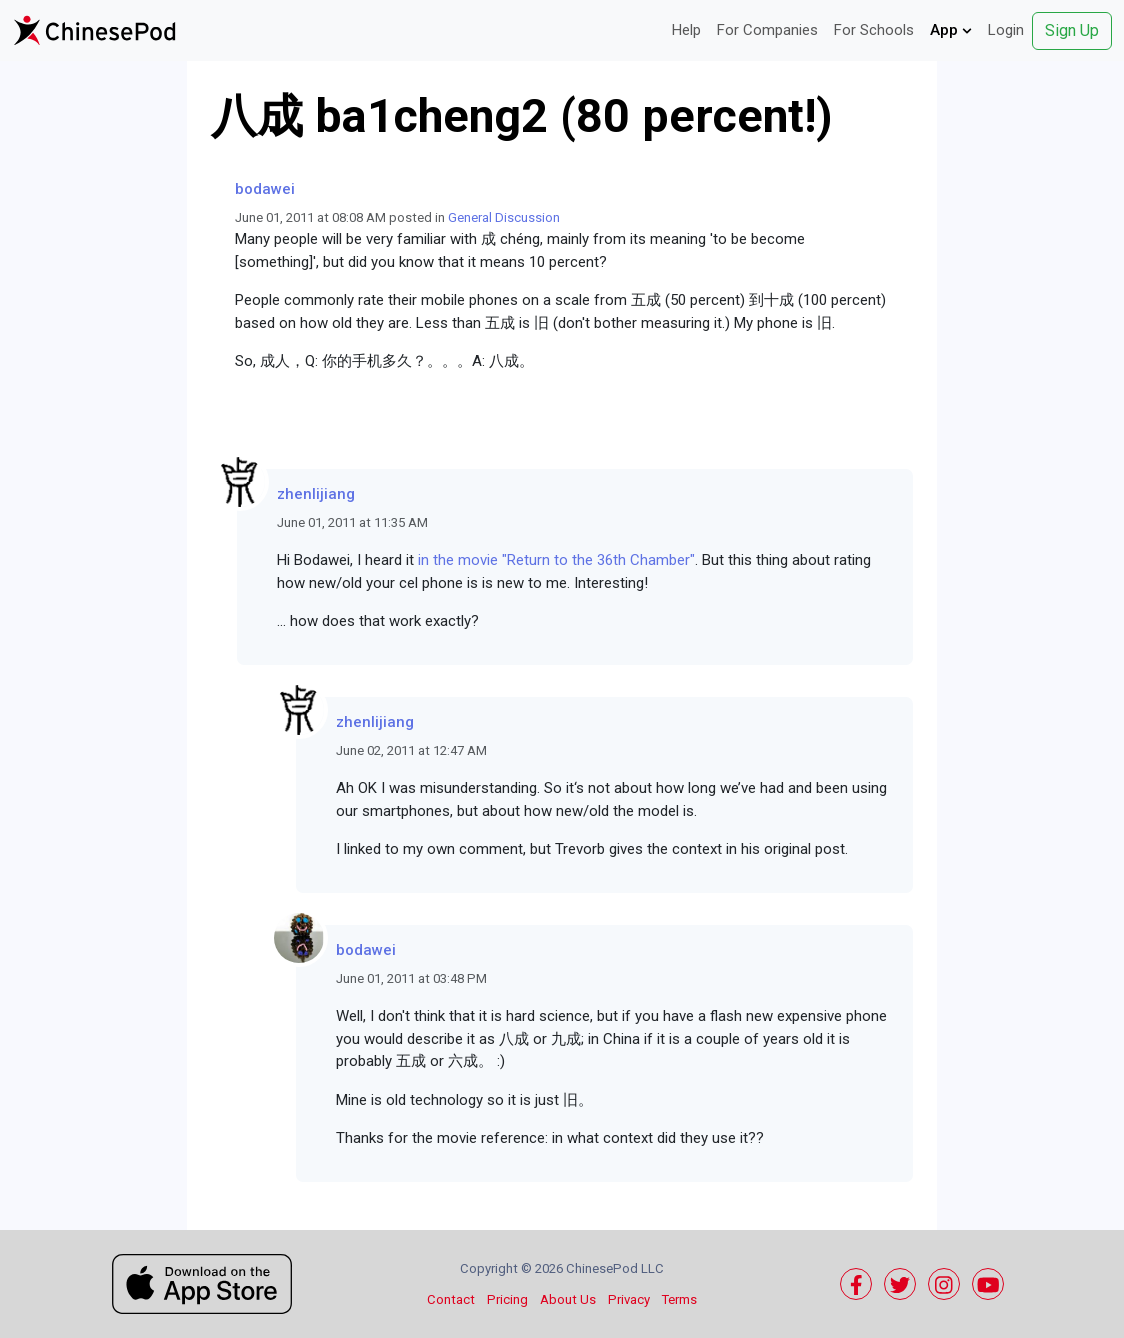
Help (686, 30)
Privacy (629, 1299)
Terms (679, 1299)
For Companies (767, 30)
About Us (568, 1299)
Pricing (507, 1299)
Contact (451, 1299)
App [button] (951, 30)
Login (1006, 30)
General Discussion (504, 217)
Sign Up (1072, 30)
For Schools (874, 30)
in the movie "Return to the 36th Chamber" (556, 560)
